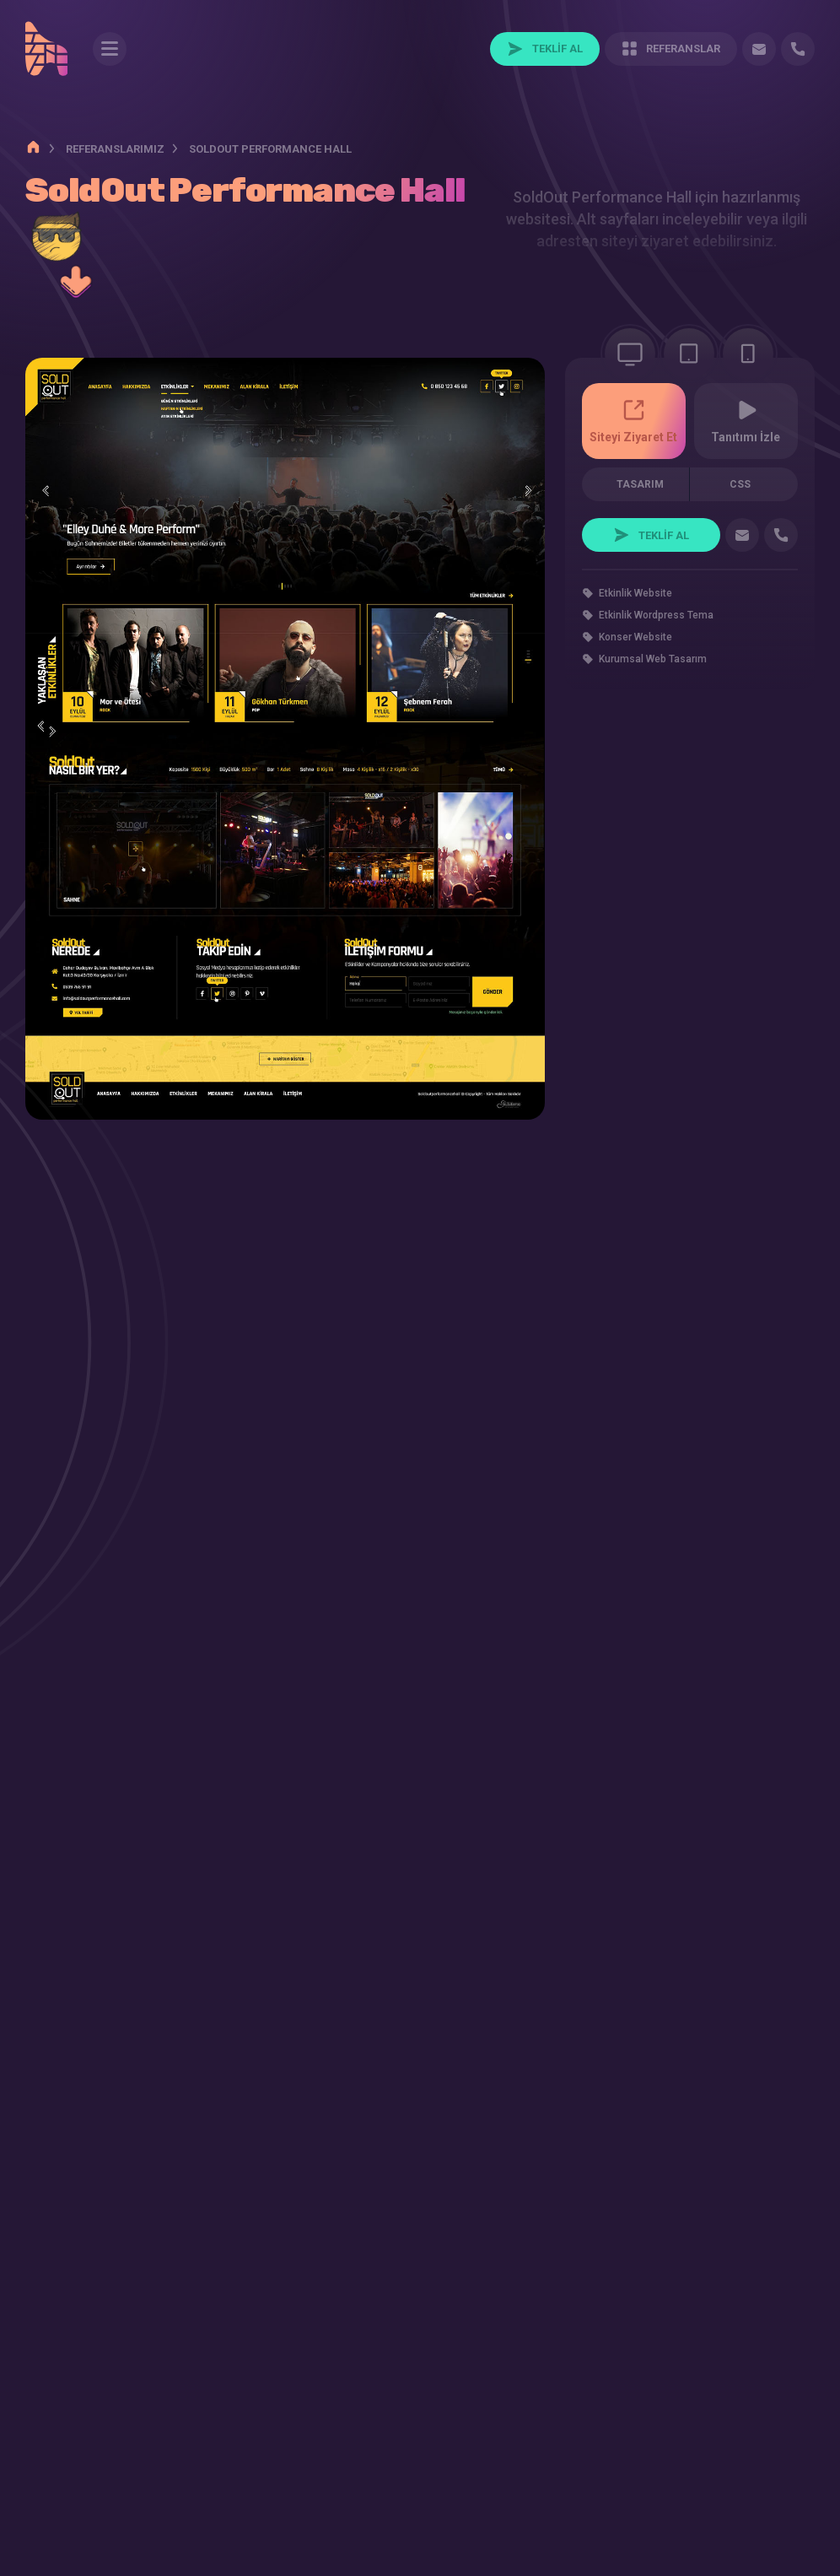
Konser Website (635, 650)
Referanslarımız (115, 149)
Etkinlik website (635, 607)
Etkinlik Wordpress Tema (656, 629)
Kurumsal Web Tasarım (653, 672)
